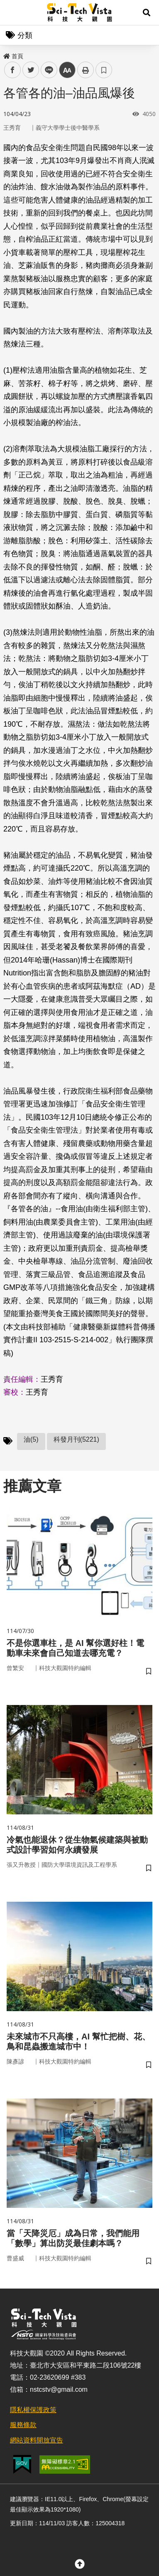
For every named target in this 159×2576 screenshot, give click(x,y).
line (46, 70)
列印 (85, 70)
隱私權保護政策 (33, 2409)
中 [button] (67, 70)
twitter (31, 70)
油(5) (31, 1439)
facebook (13, 70)
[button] (146, 12)
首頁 (13, 56)
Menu (12, 12)
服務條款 (23, 2424)
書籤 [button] (103, 70)
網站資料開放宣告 (36, 2440)
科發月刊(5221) (76, 1439)
